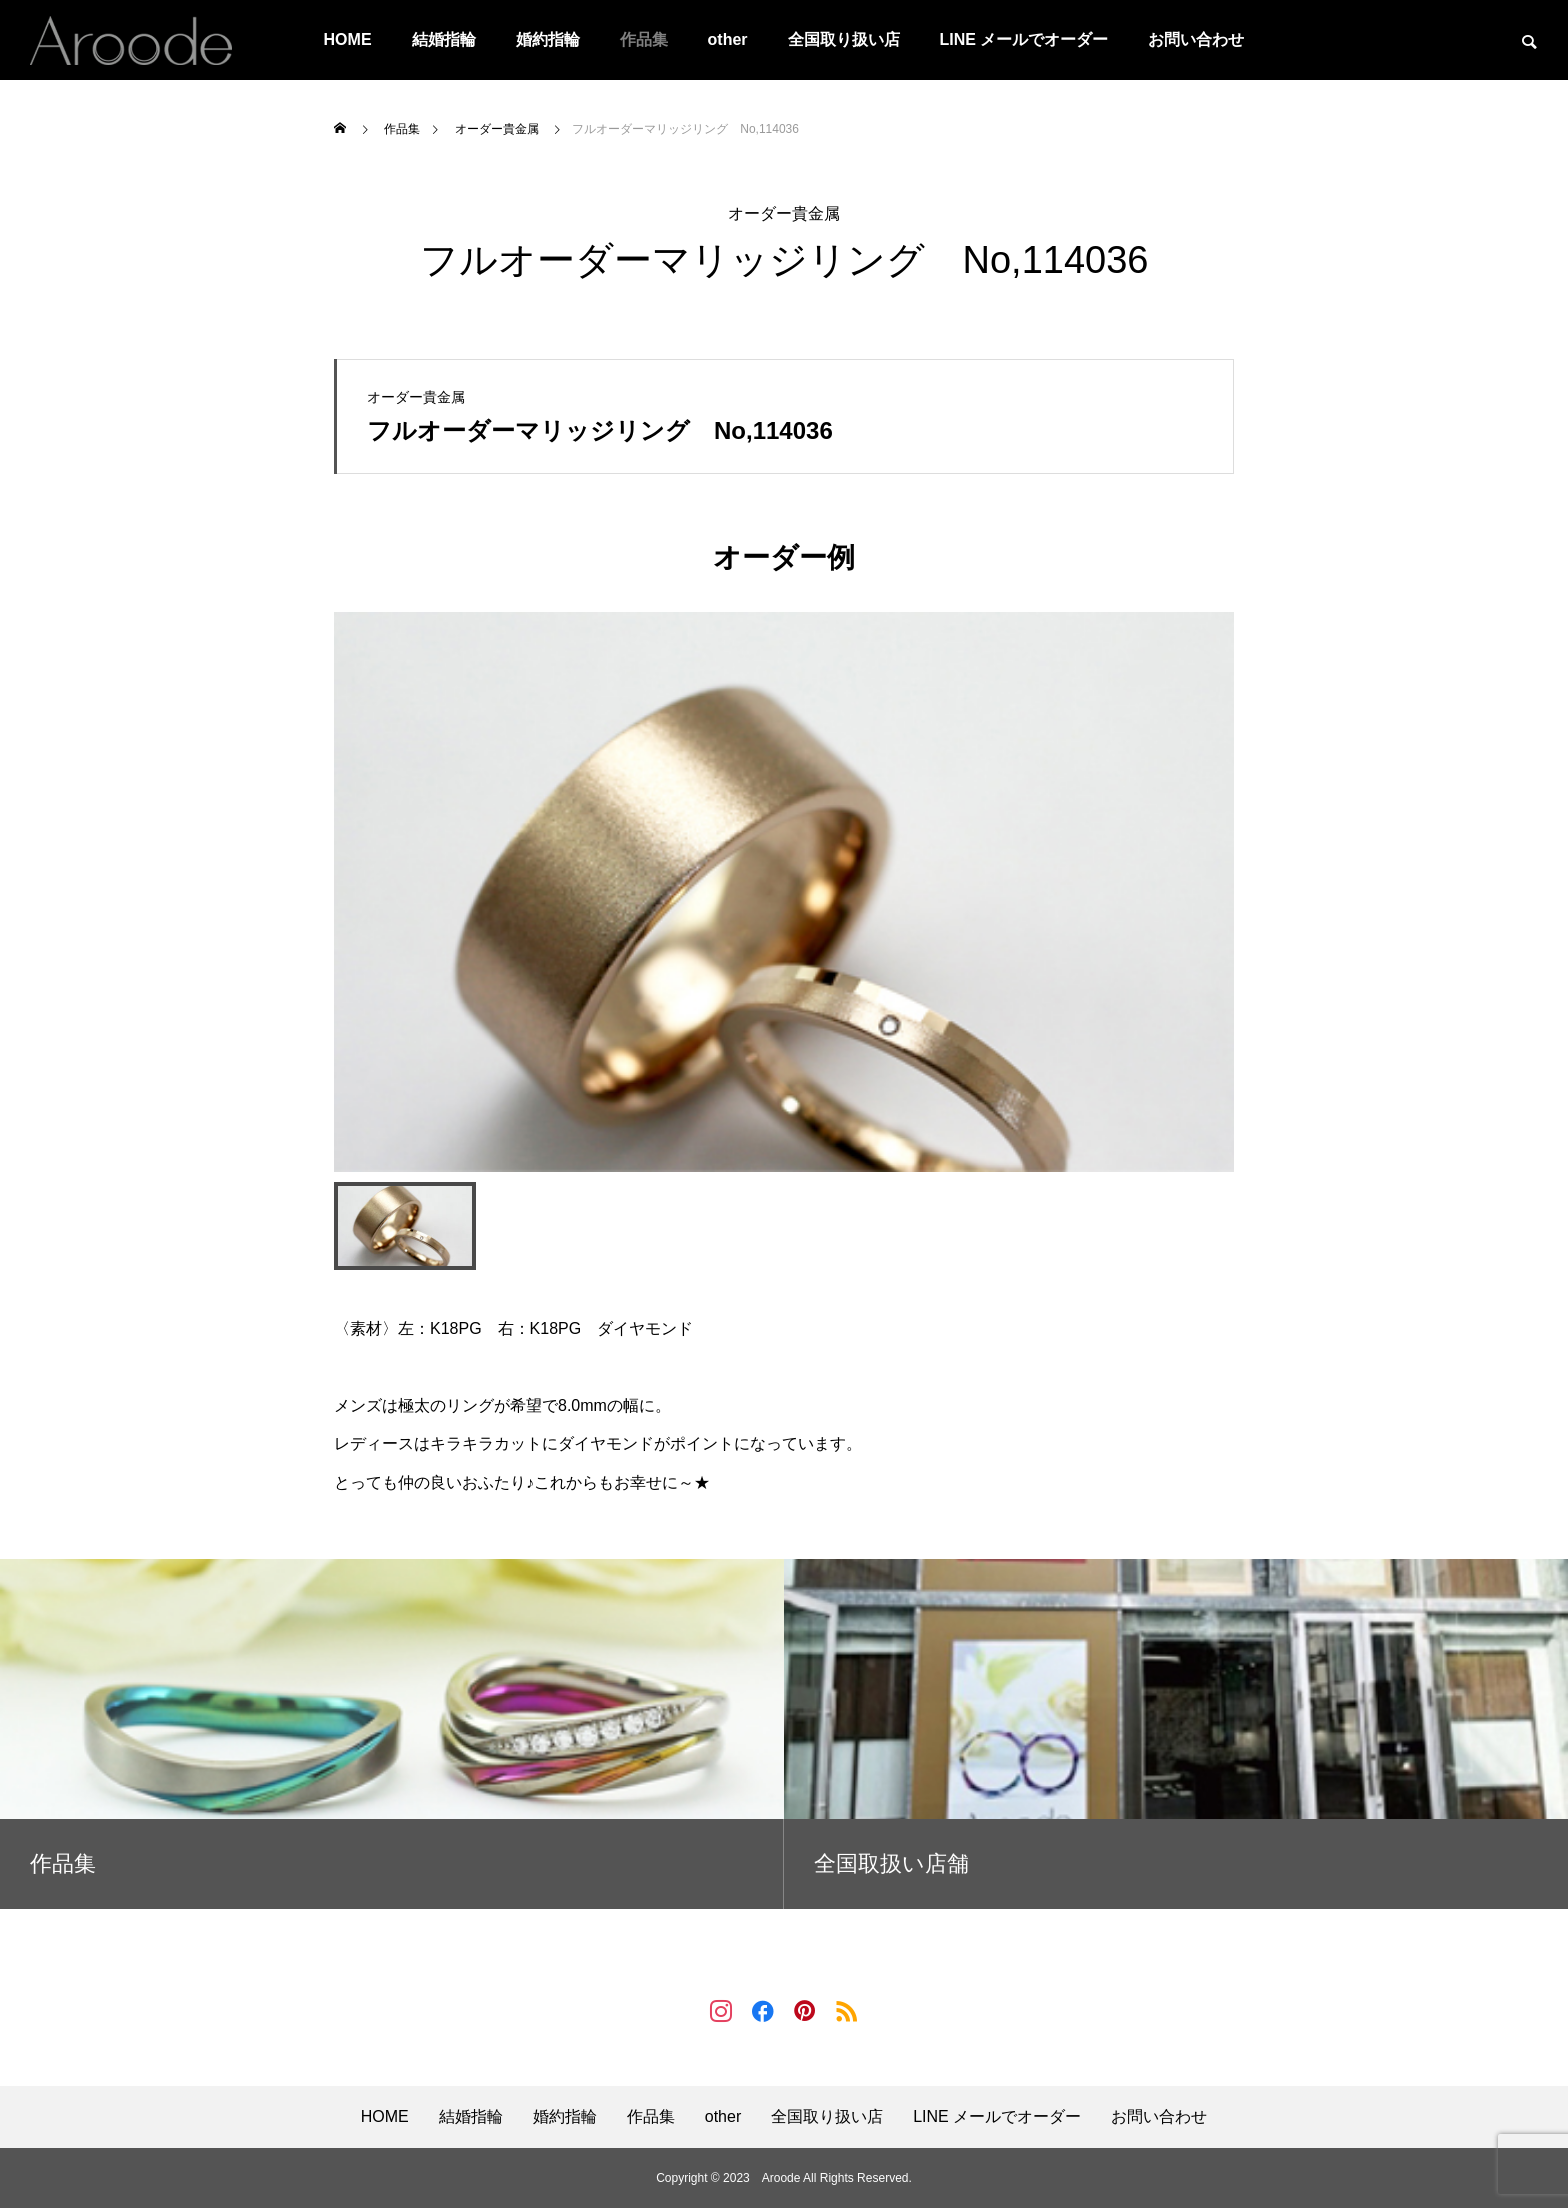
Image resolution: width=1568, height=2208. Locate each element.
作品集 (644, 39)
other (728, 39)
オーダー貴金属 (784, 213)
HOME (348, 39)
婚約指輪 (548, 39)
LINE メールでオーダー (1024, 39)
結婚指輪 (444, 39)
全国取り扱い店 (844, 39)
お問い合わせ (1196, 39)
